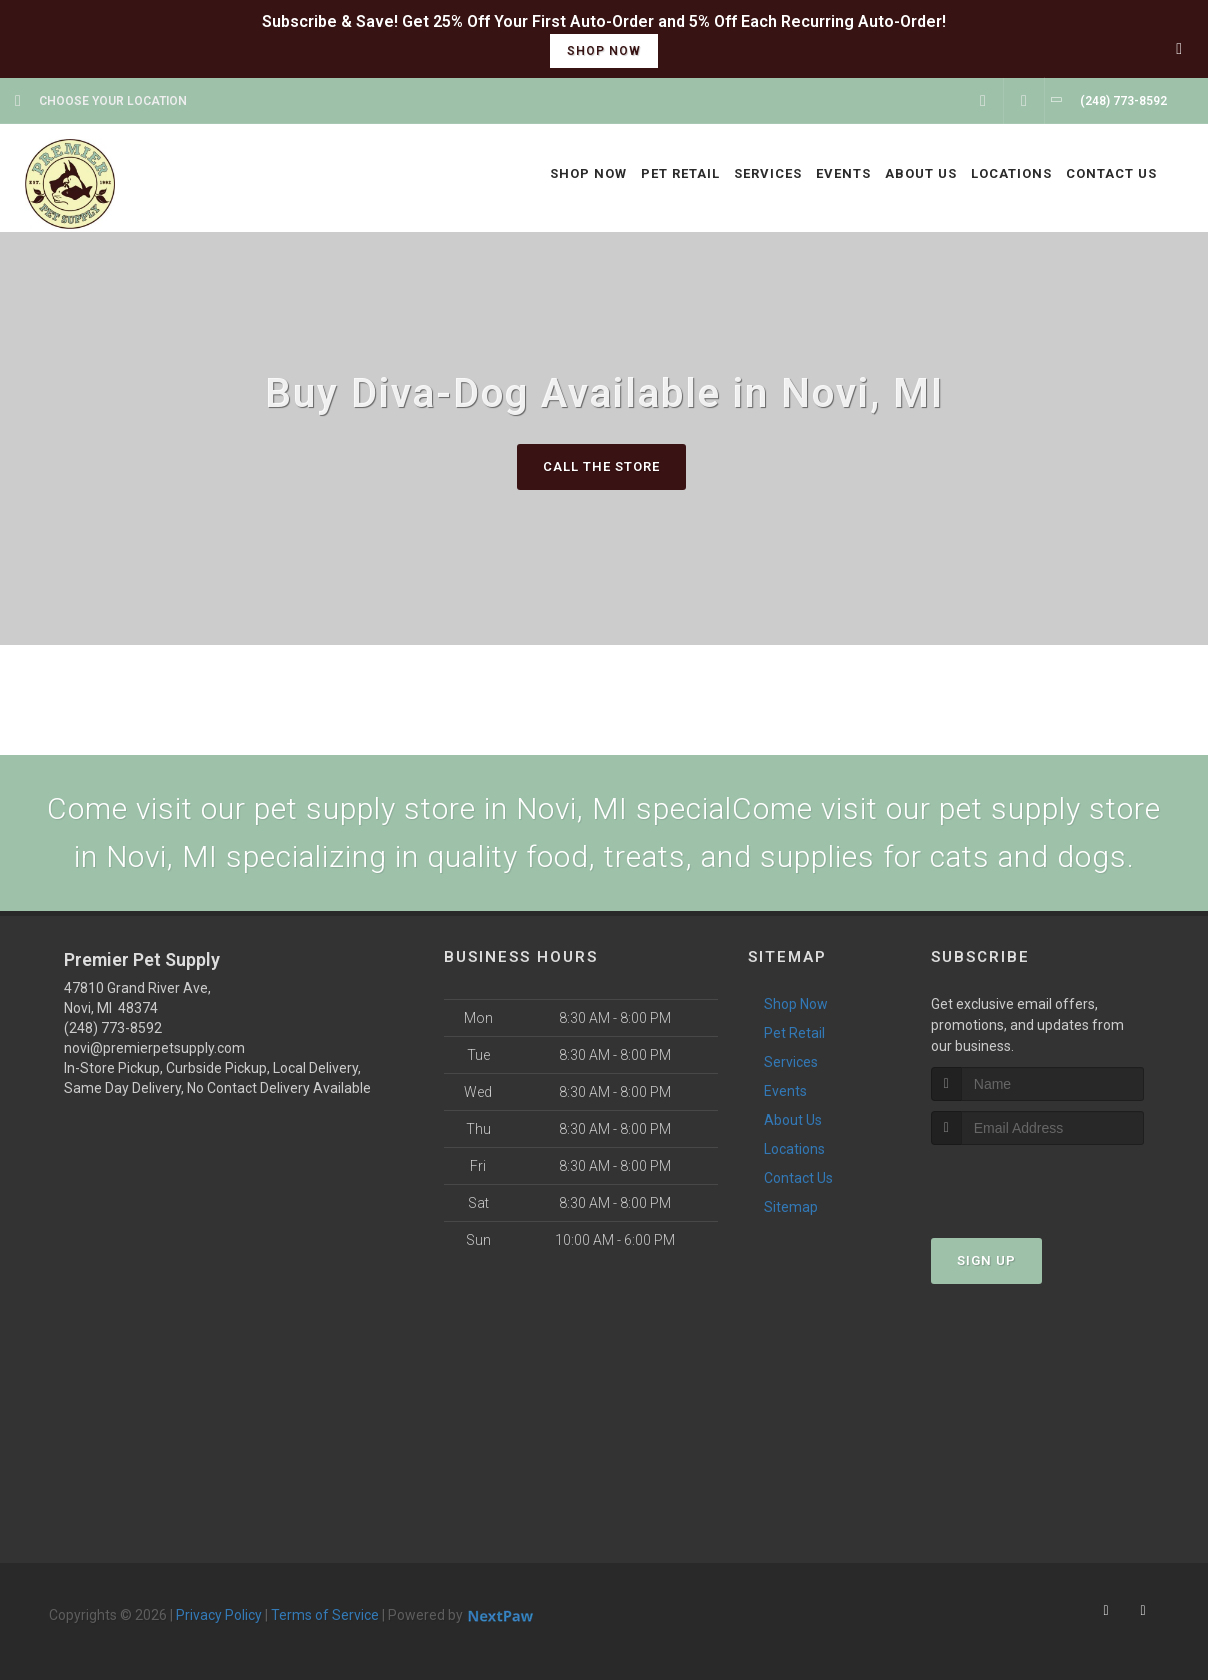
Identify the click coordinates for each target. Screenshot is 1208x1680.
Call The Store (601, 466)
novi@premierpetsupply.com (154, 1048)
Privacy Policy (219, 1615)
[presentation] (1037, 1182)
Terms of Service (325, 1615)
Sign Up (986, 1260)
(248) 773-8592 (113, 1028)
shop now (604, 51)
